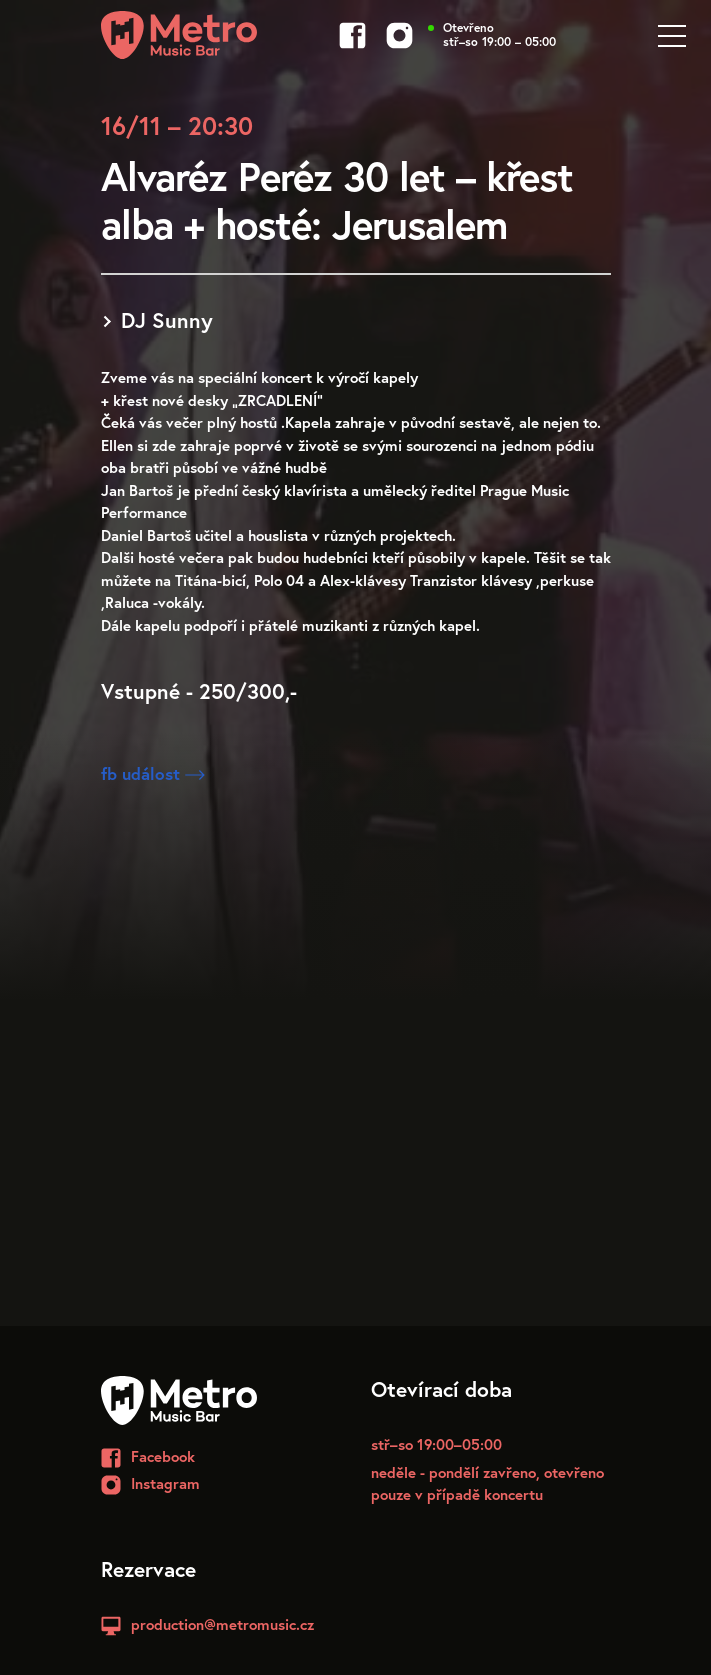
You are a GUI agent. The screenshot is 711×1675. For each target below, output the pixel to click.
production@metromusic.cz (222, 1624)
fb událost (153, 773)
